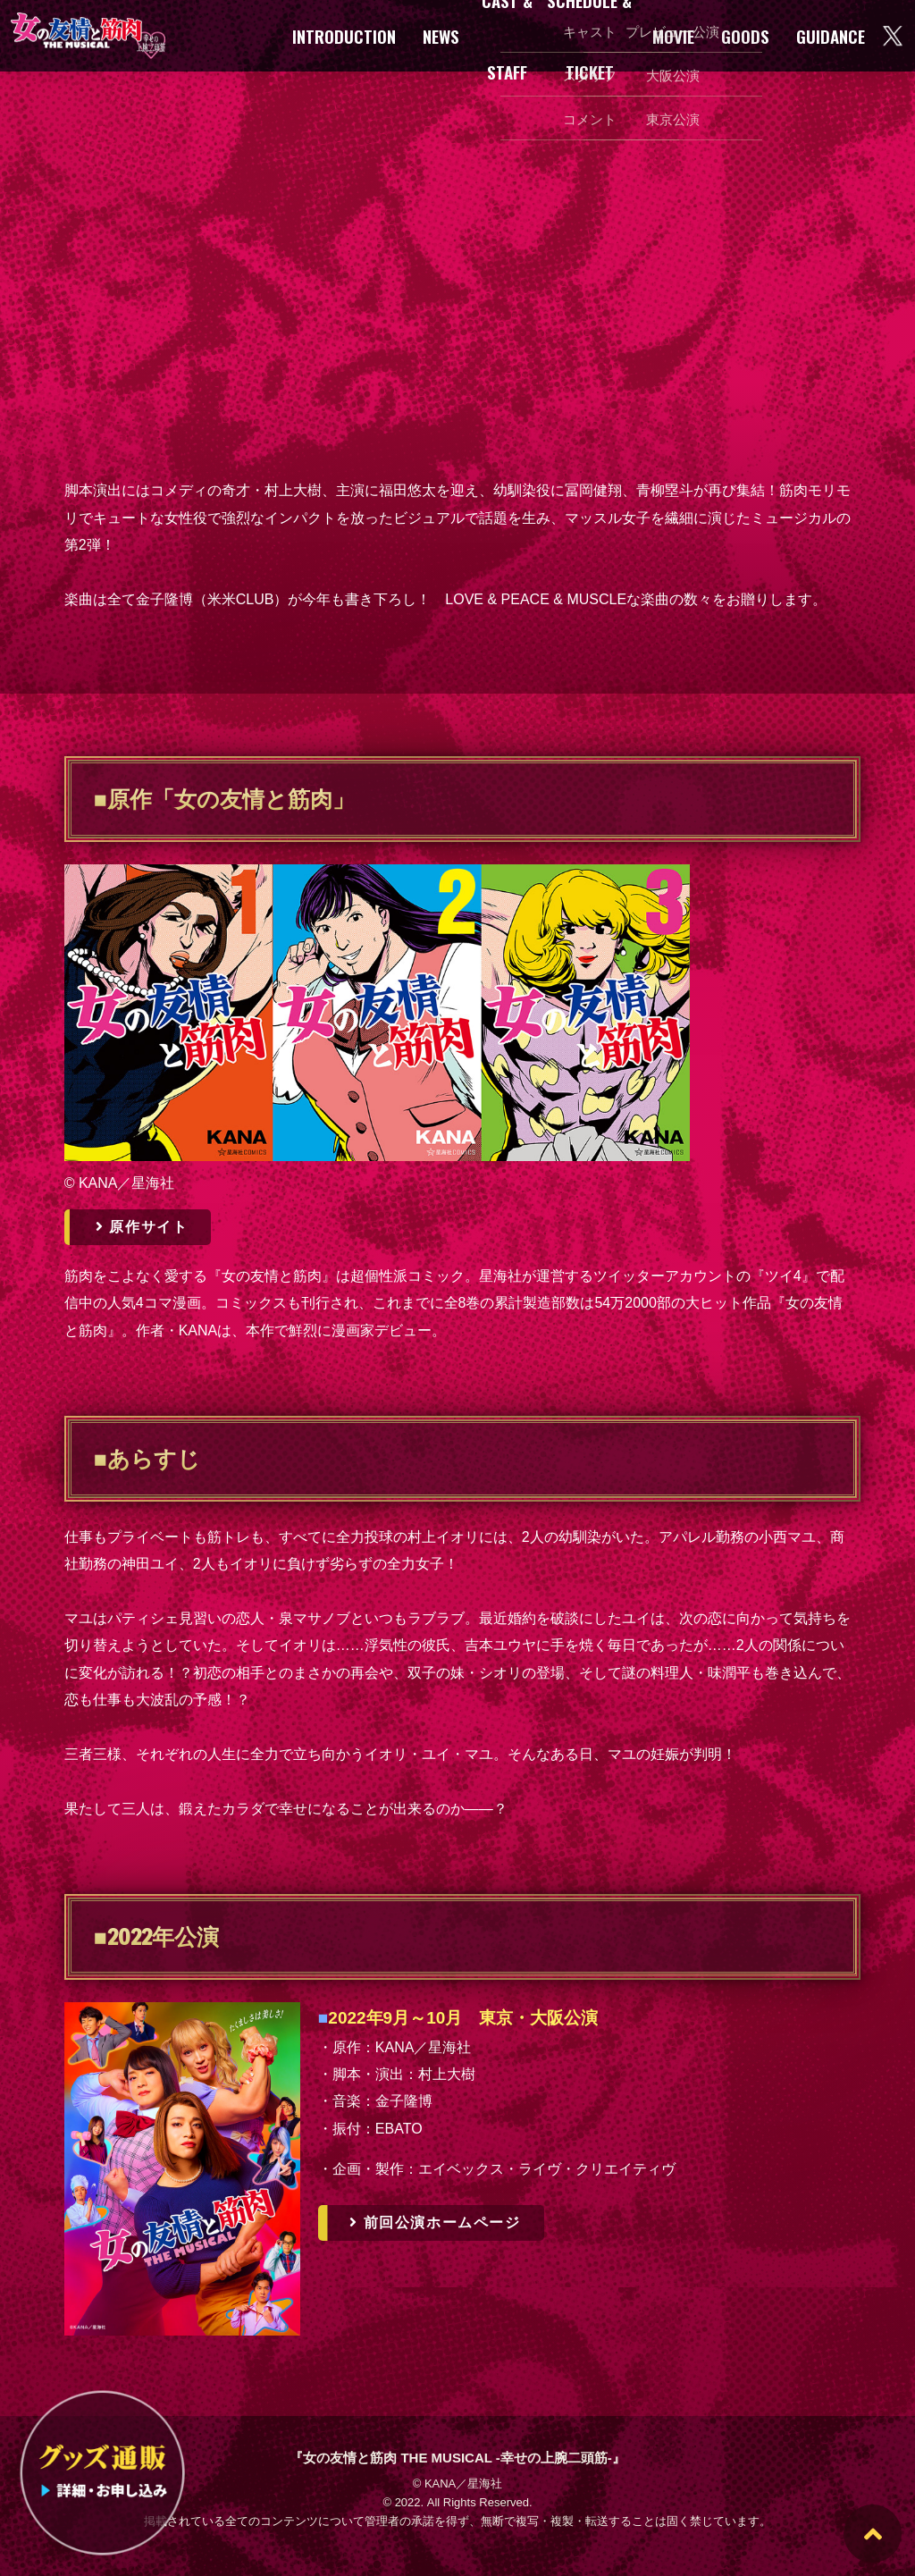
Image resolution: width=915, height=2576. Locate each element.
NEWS (441, 35)
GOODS (745, 35)
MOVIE (673, 35)
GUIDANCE (830, 35)
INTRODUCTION (344, 35)
